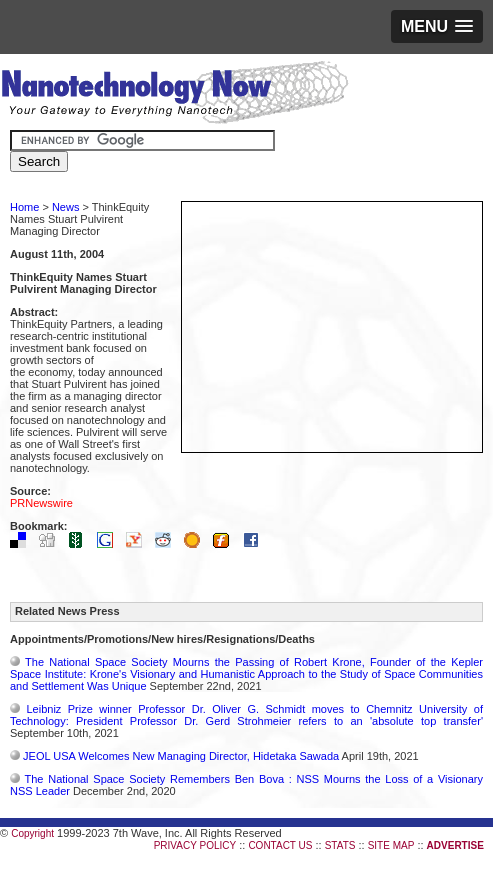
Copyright (32, 833)
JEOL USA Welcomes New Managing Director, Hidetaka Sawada (181, 756)
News (66, 207)
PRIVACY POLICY (195, 845)
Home (24, 207)
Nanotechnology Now (174, 95)
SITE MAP (391, 845)
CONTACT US (280, 845)
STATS (340, 845)
